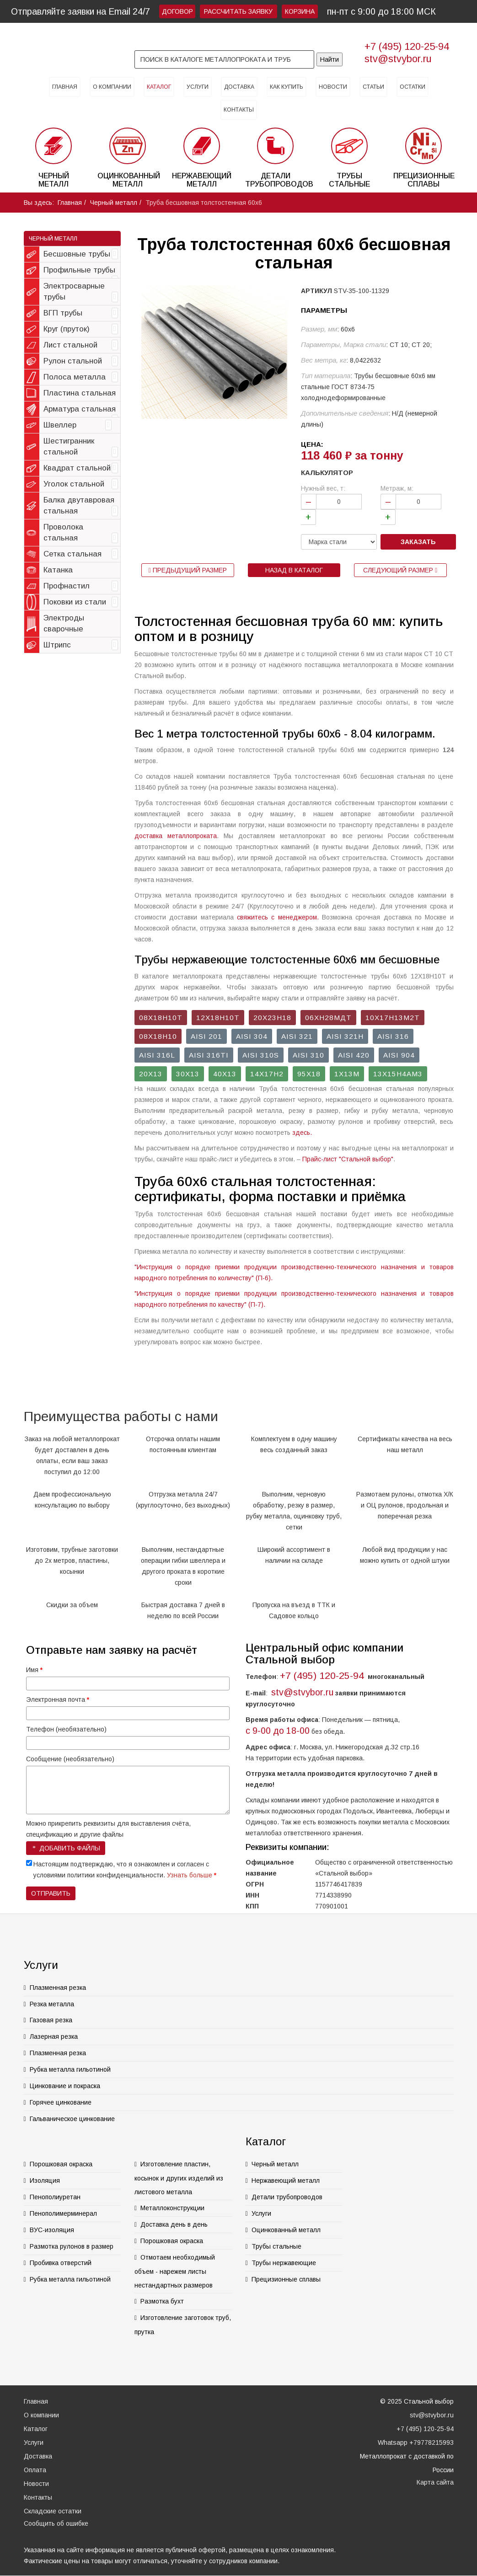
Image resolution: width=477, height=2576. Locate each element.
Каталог (159, 87)
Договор (177, 11)
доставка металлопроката (175, 835)
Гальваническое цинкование (72, 2118)
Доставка (239, 87)
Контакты (239, 110)
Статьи (373, 87)
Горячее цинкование (60, 2102)
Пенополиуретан (55, 2197)
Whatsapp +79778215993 (416, 2442)
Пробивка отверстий (60, 2262)
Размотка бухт (162, 2301)
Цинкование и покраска (65, 2086)
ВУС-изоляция (52, 2230)
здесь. (302, 1132)
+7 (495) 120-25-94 (406, 46)
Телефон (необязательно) (66, 1729)
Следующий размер (400, 570)
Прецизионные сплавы (286, 2279)
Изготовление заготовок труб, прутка (182, 2325)
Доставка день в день (174, 2224)
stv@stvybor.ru (398, 58)
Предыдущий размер (188, 570)
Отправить (50, 1893)
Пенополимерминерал (63, 2213)
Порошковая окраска (61, 2164)
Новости (333, 87)
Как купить (286, 87)
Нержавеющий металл (286, 2180)
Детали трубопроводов (287, 2197)
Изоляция (45, 2180)
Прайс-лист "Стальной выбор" (347, 1159)
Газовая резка (51, 2020)
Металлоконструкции (172, 2208)
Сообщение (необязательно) (70, 1759)
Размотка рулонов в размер (71, 2246)
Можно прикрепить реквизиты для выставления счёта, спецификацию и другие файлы (108, 1829)
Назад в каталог (294, 570)
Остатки (412, 87)
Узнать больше (189, 1875)
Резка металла (52, 2004)
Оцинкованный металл (286, 2230)
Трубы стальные (276, 2246)
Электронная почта (57, 1699)
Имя (34, 1669)
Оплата (35, 2470)
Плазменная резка (58, 1987)
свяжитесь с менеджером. (278, 917)
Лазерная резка (54, 2036)
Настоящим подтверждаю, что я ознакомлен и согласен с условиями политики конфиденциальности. (124, 1869)
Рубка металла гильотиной (70, 2069)
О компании (112, 87)
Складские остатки (52, 2511)
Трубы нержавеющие (284, 2262)
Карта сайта (435, 2482)
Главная (64, 87)
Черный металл (113, 202)
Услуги (198, 87)
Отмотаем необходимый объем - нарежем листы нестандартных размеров (174, 2271)
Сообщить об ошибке (56, 2523)
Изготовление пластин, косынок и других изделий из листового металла (178, 2178)
